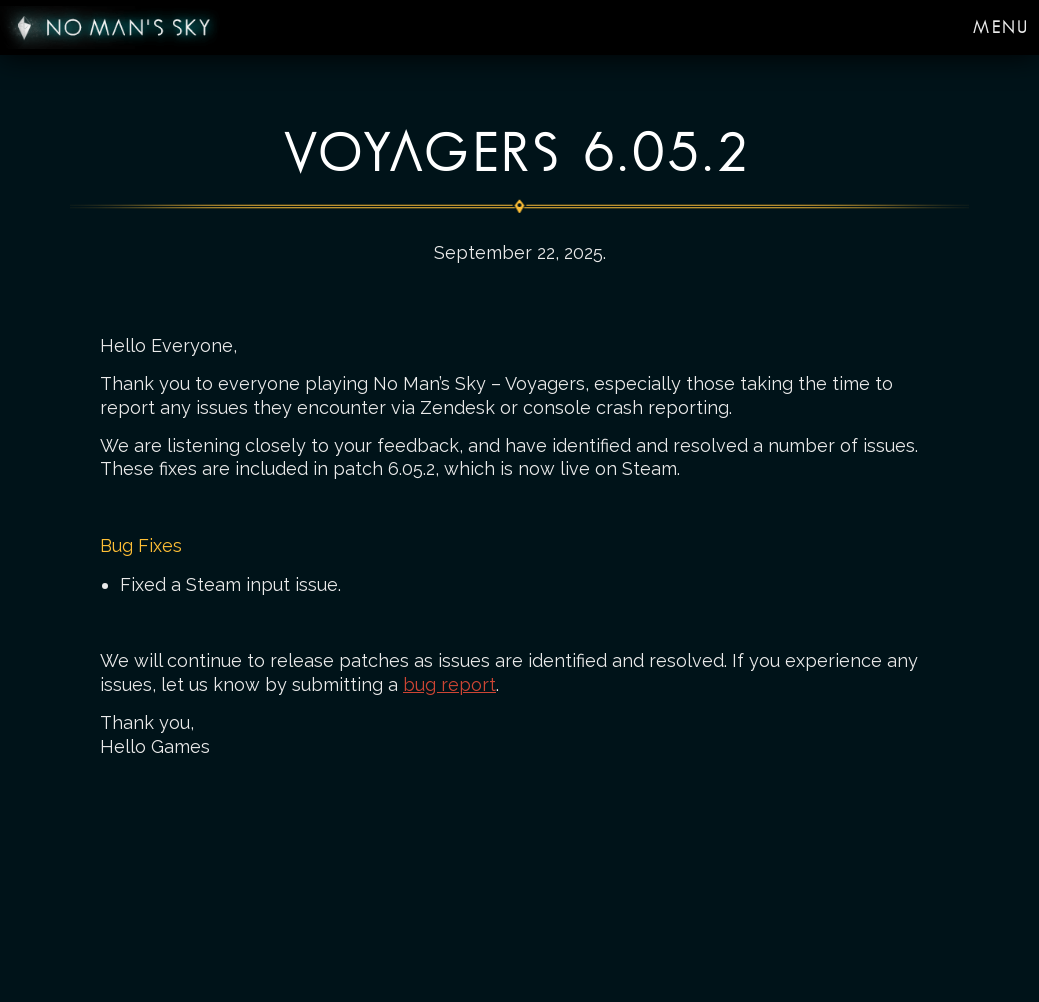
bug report (449, 684)
